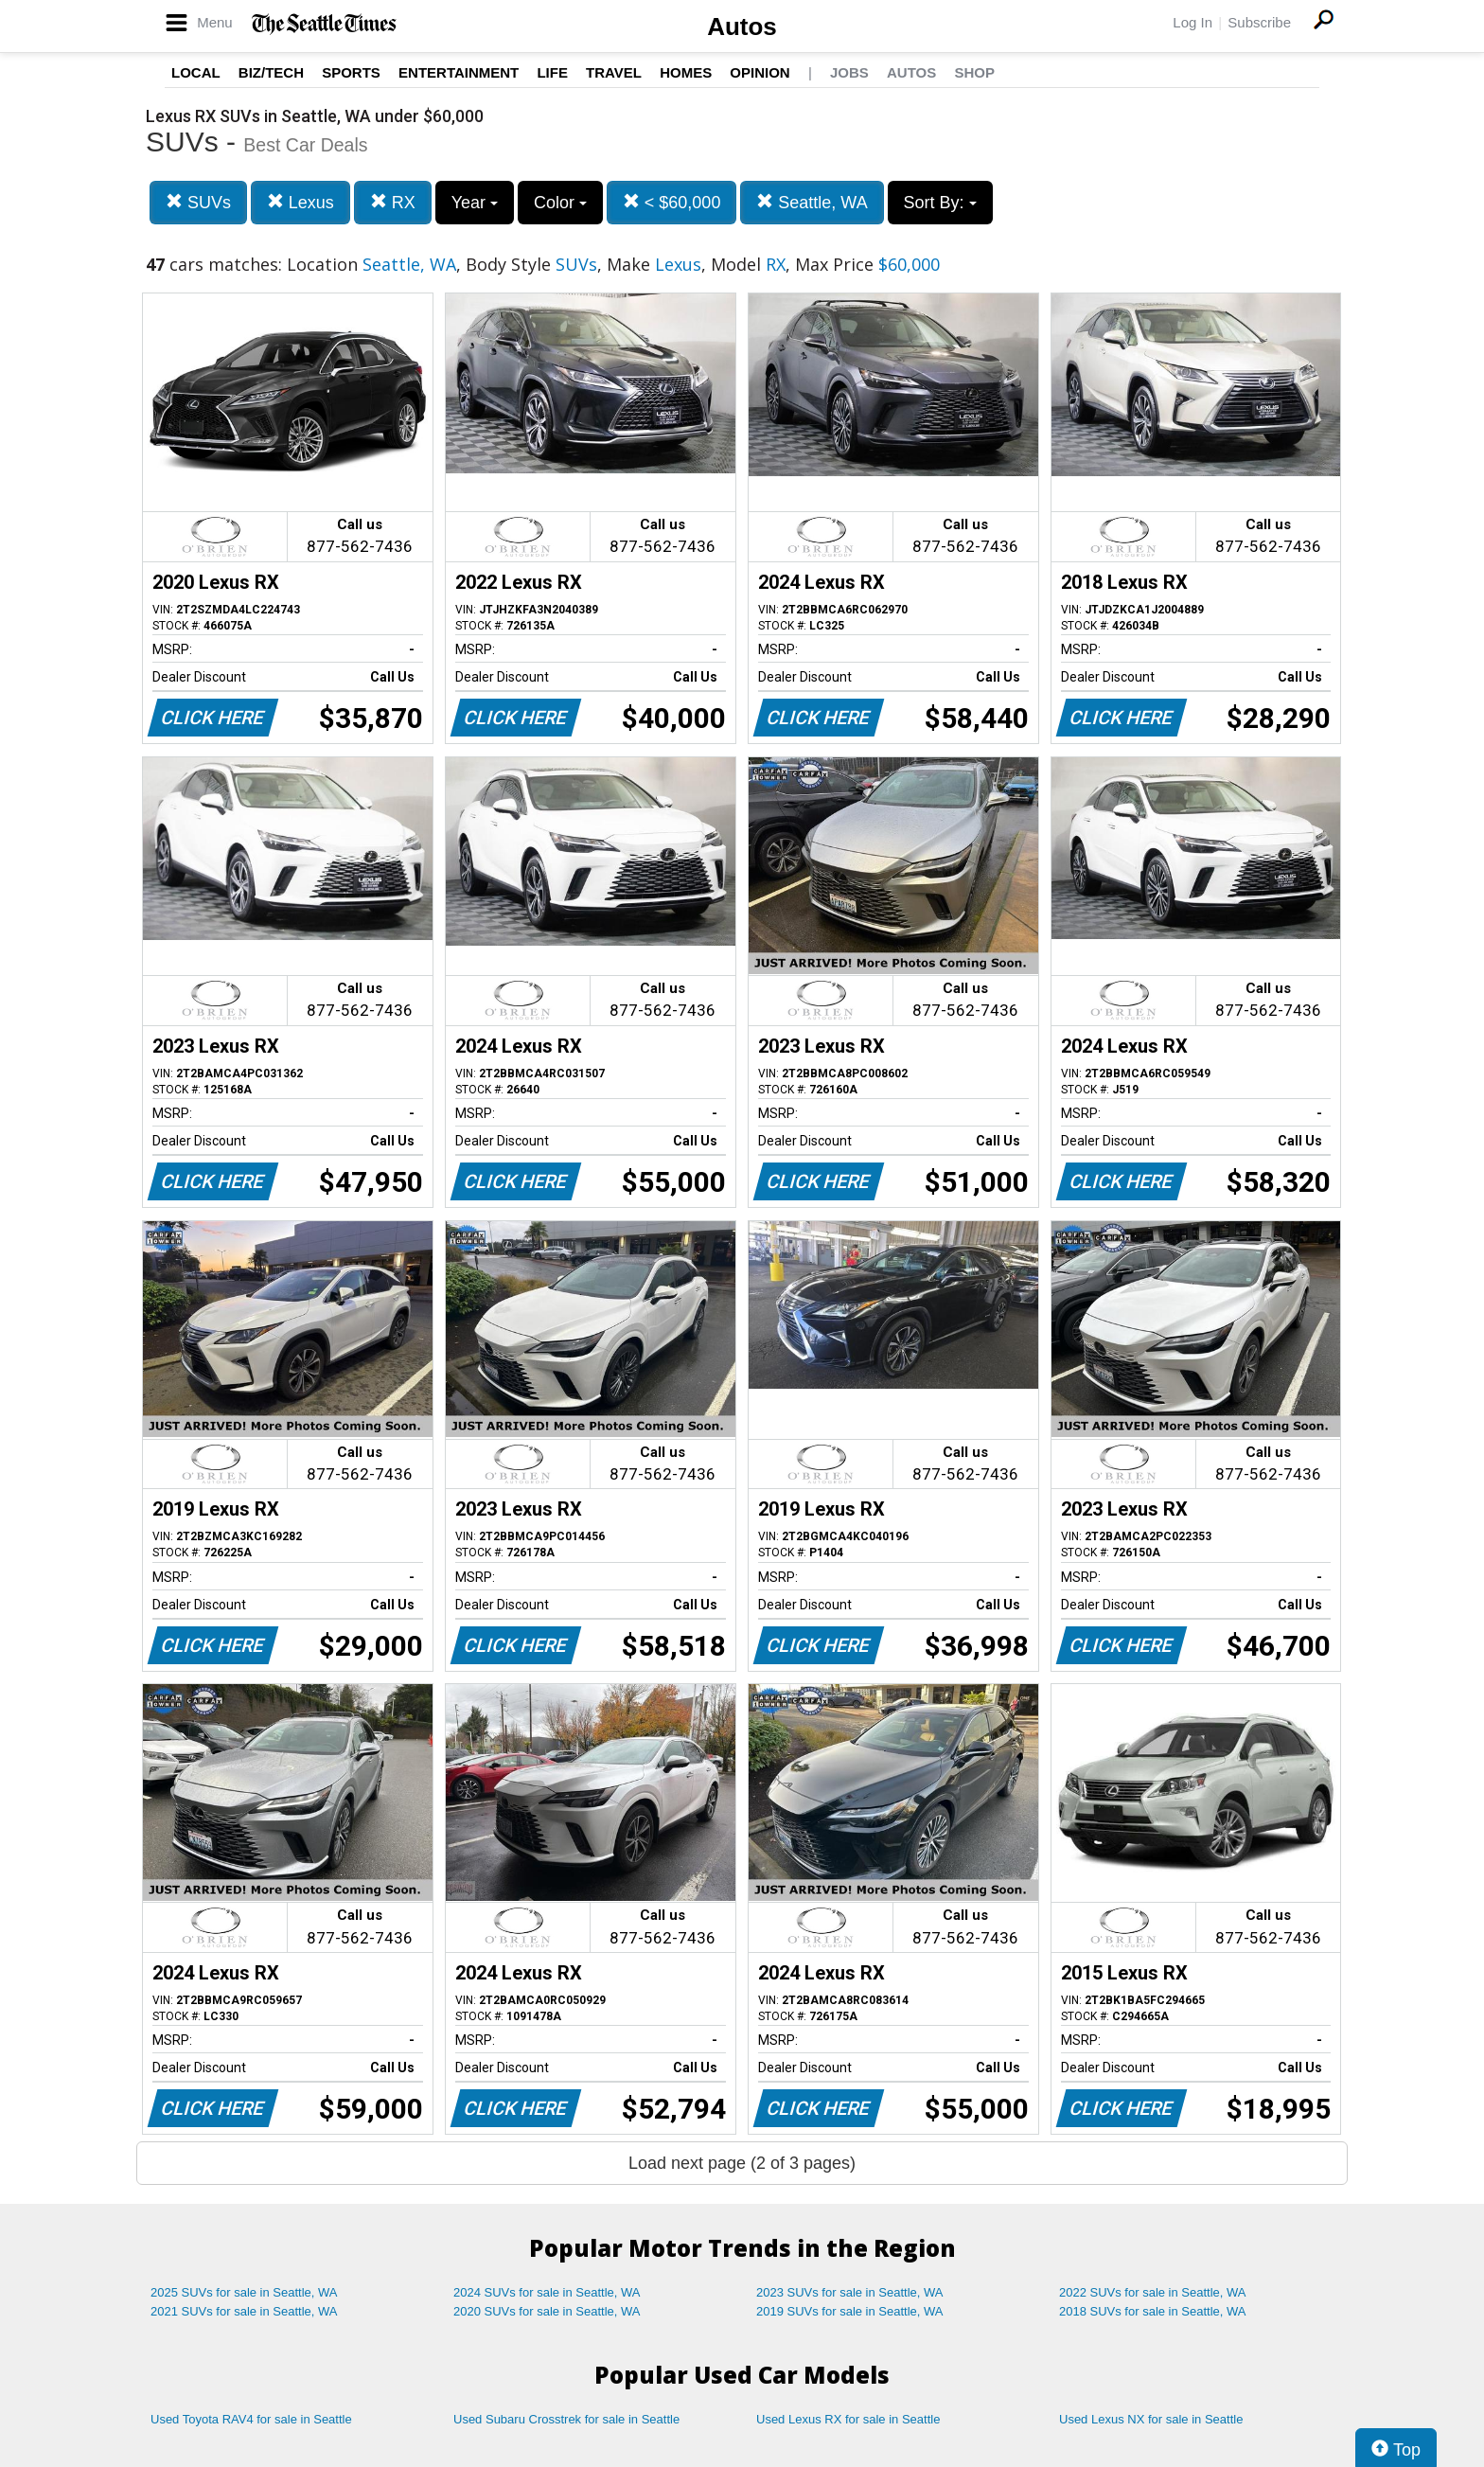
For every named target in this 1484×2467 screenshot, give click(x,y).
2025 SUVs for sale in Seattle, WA (244, 2292)
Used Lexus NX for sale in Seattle (1151, 2419)
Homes (686, 72)
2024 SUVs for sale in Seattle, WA (547, 2292)
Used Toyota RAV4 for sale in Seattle (251, 2419)
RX (392, 202)
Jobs (849, 72)
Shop (974, 72)
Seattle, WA (811, 202)
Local (196, 72)
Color (560, 202)
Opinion (759, 72)
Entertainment (458, 72)
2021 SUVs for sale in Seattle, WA (244, 2311)
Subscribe (1259, 22)
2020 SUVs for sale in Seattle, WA (547, 2311)
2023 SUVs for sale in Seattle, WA (850, 2292)
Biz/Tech (271, 72)
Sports (351, 72)
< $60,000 (672, 202)
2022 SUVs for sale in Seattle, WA (1152, 2292)
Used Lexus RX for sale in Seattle (848, 2419)
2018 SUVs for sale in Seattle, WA (1152, 2311)
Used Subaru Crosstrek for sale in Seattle (566, 2419)
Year (474, 202)
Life (552, 72)
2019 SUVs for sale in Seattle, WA (850, 2311)
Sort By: (940, 202)
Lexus (300, 202)
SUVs (198, 202)
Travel (614, 72)
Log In (1192, 22)
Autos (742, 26)
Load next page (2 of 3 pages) (742, 2163)
